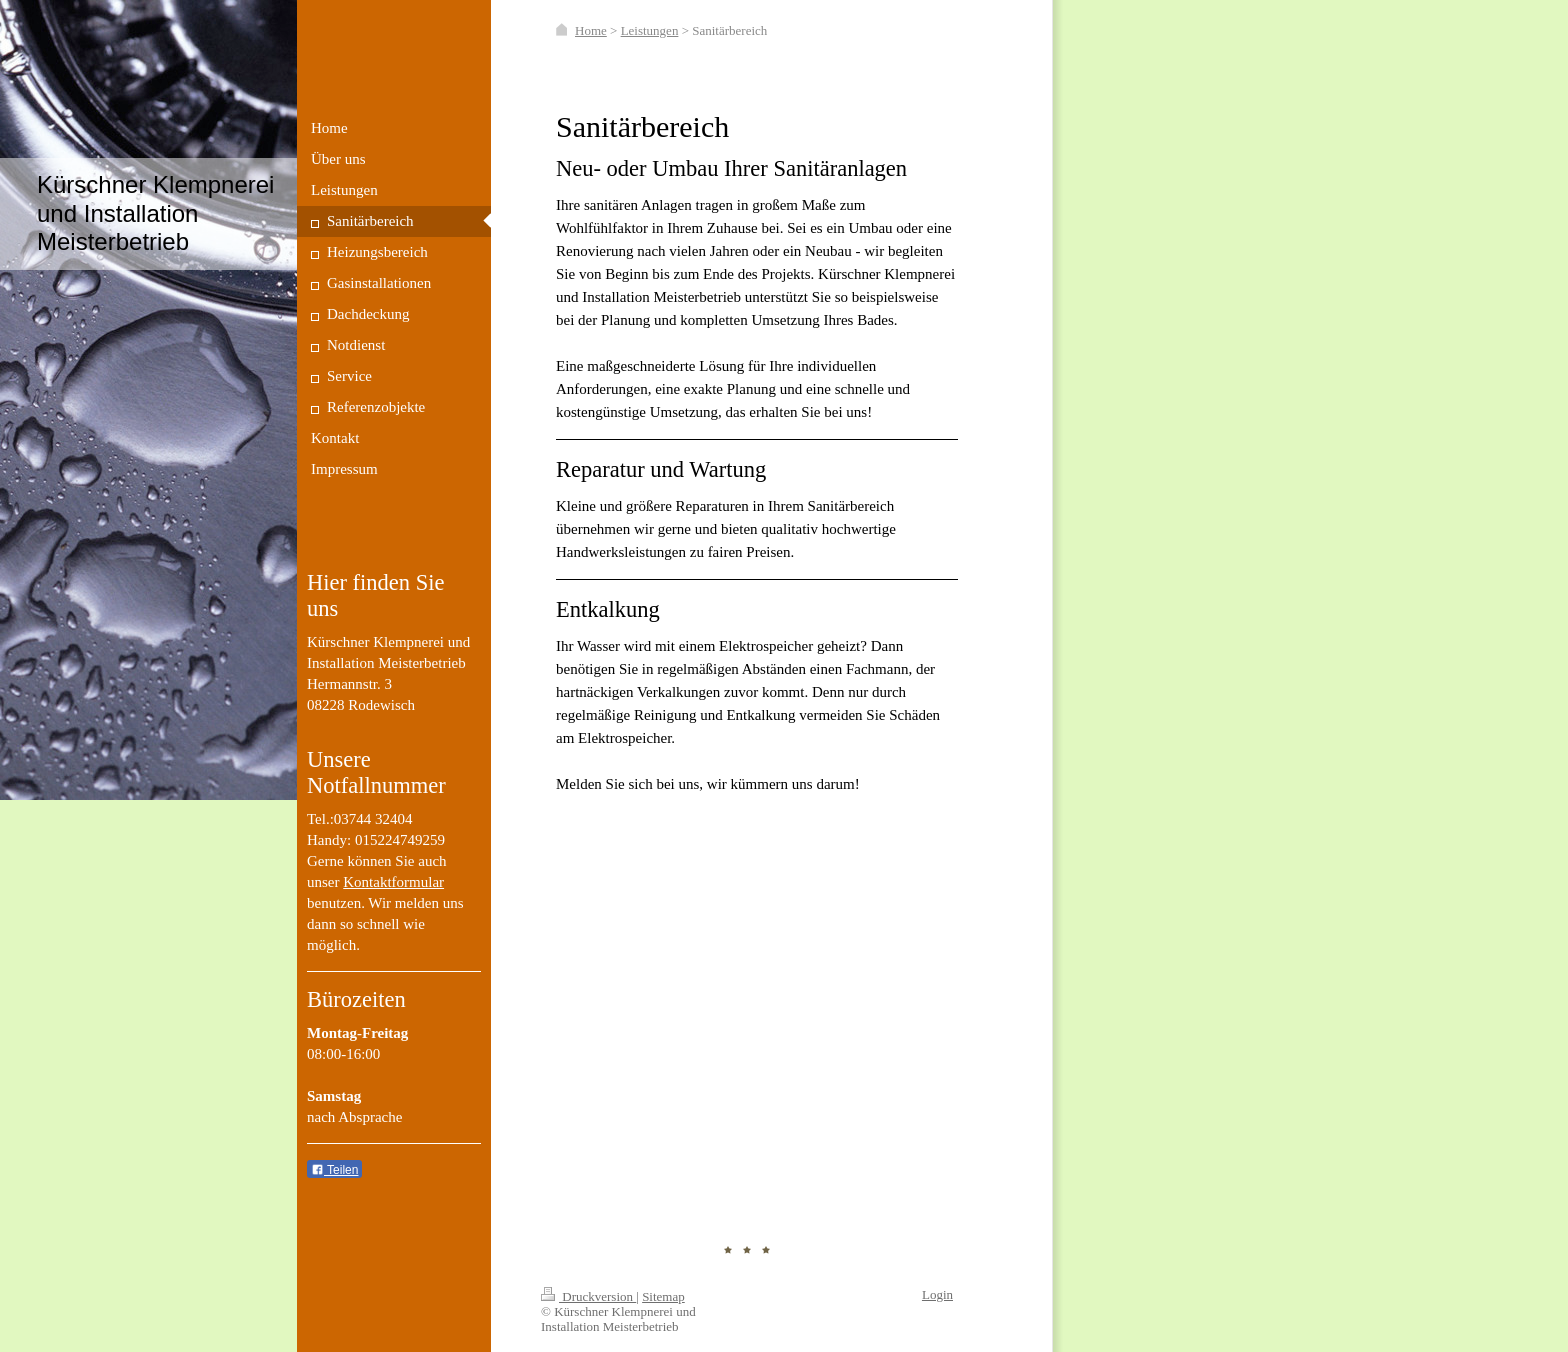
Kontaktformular (393, 882)
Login (937, 1294)
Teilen (334, 1170)
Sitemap (663, 1296)
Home (591, 30)
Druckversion (588, 1296)
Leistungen (650, 30)
